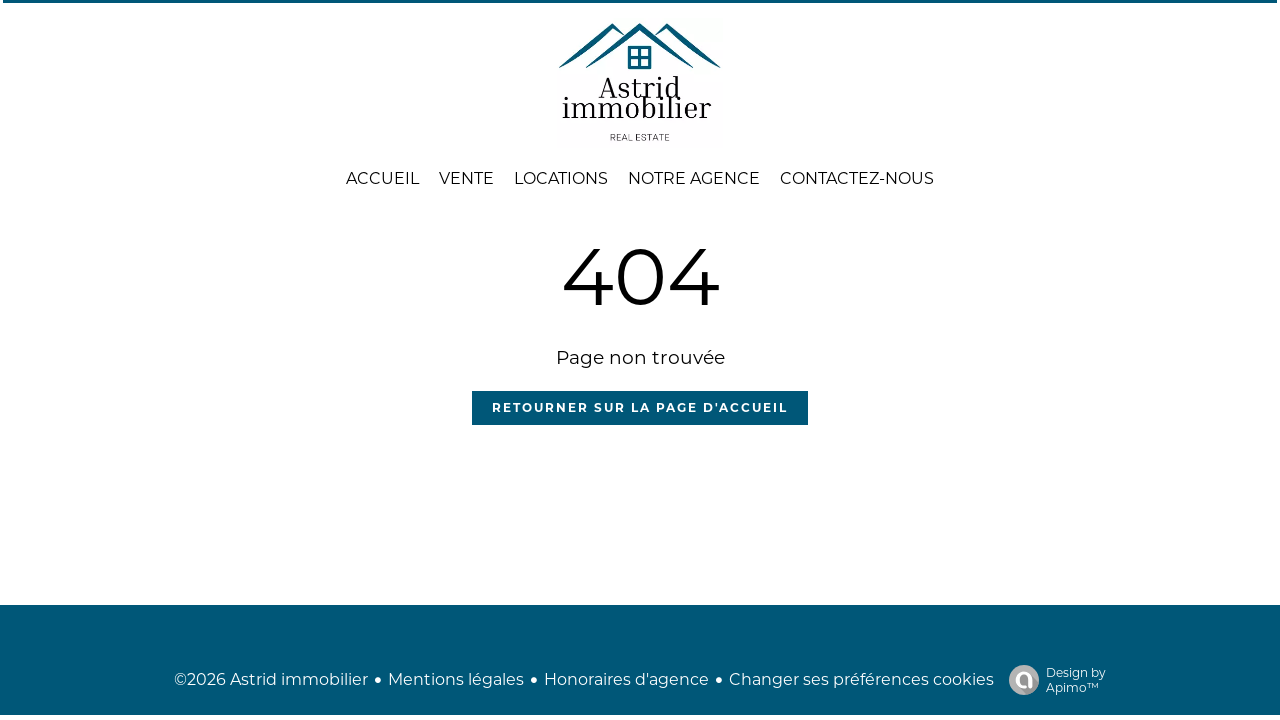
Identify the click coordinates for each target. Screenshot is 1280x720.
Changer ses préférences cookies (861, 679)
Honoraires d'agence (626, 679)
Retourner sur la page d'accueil (640, 407)
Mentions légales (456, 679)
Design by (1052, 680)
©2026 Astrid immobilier (271, 679)
